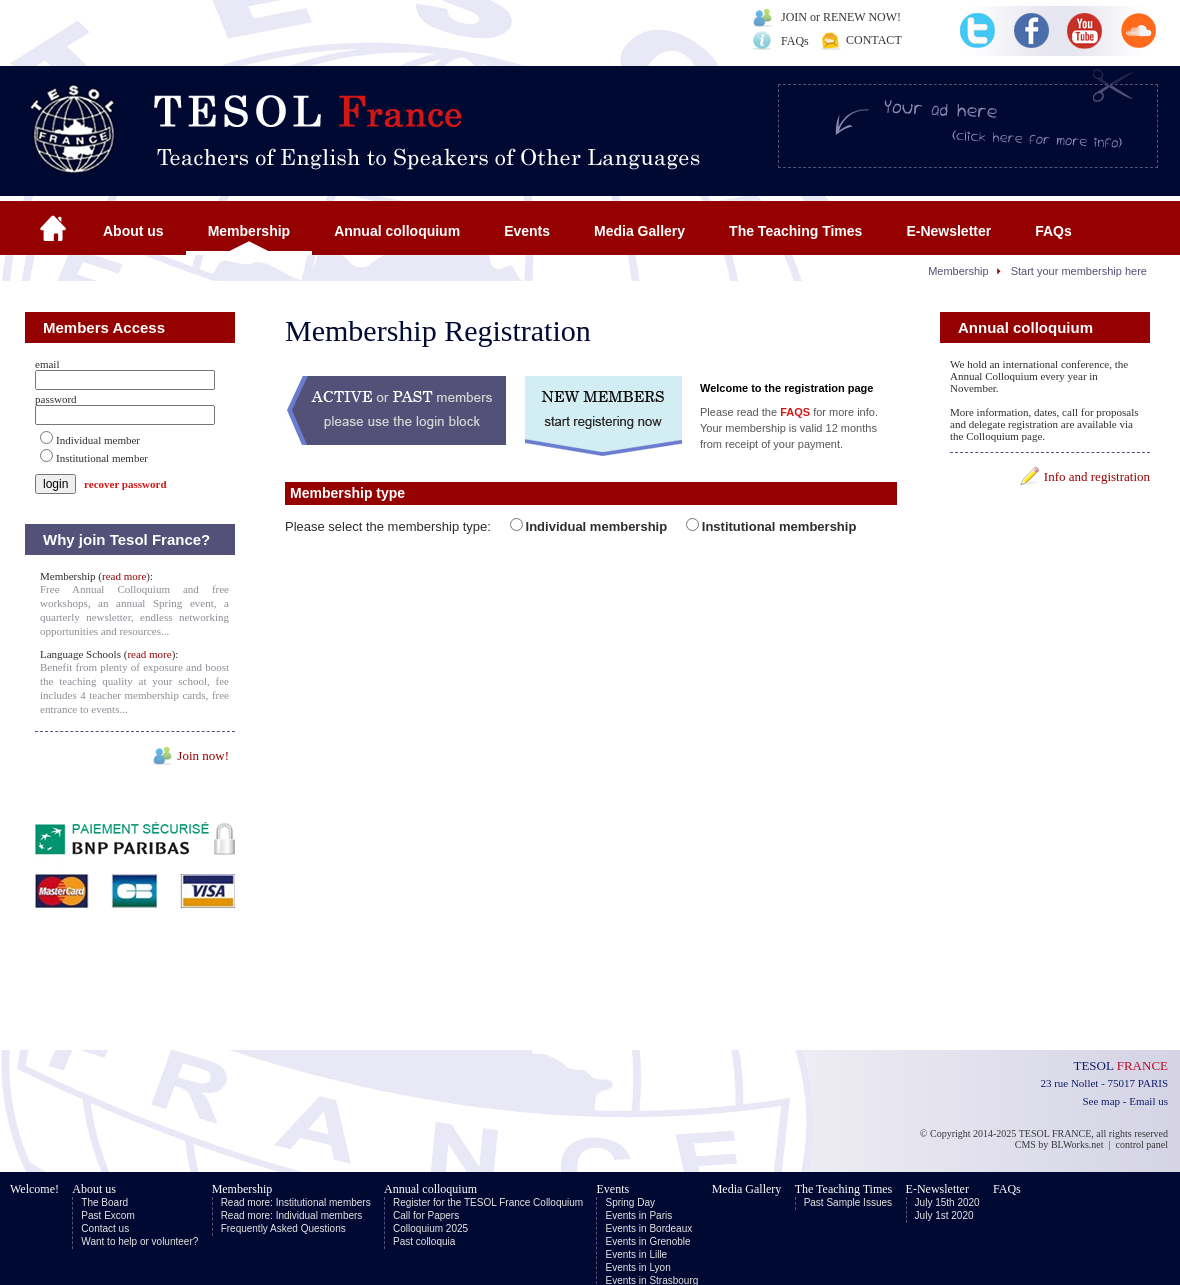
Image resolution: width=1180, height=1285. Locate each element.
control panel (1142, 1144)
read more (124, 576)
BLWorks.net (1077, 1144)
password (56, 399)
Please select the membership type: (390, 526)
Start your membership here (1079, 271)
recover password (125, 484)
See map (1101, 1101)
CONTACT (874, 40)
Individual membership (597, 526)
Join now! (203, 755)
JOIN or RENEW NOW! (841, 17)
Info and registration (1097, 476)
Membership (958, 271)
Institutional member (102, 458)
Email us (1148, 1101)
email (47, 364)
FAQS (795, 412)
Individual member (98, 440)
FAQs (795, 41)
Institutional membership (779, 526)
